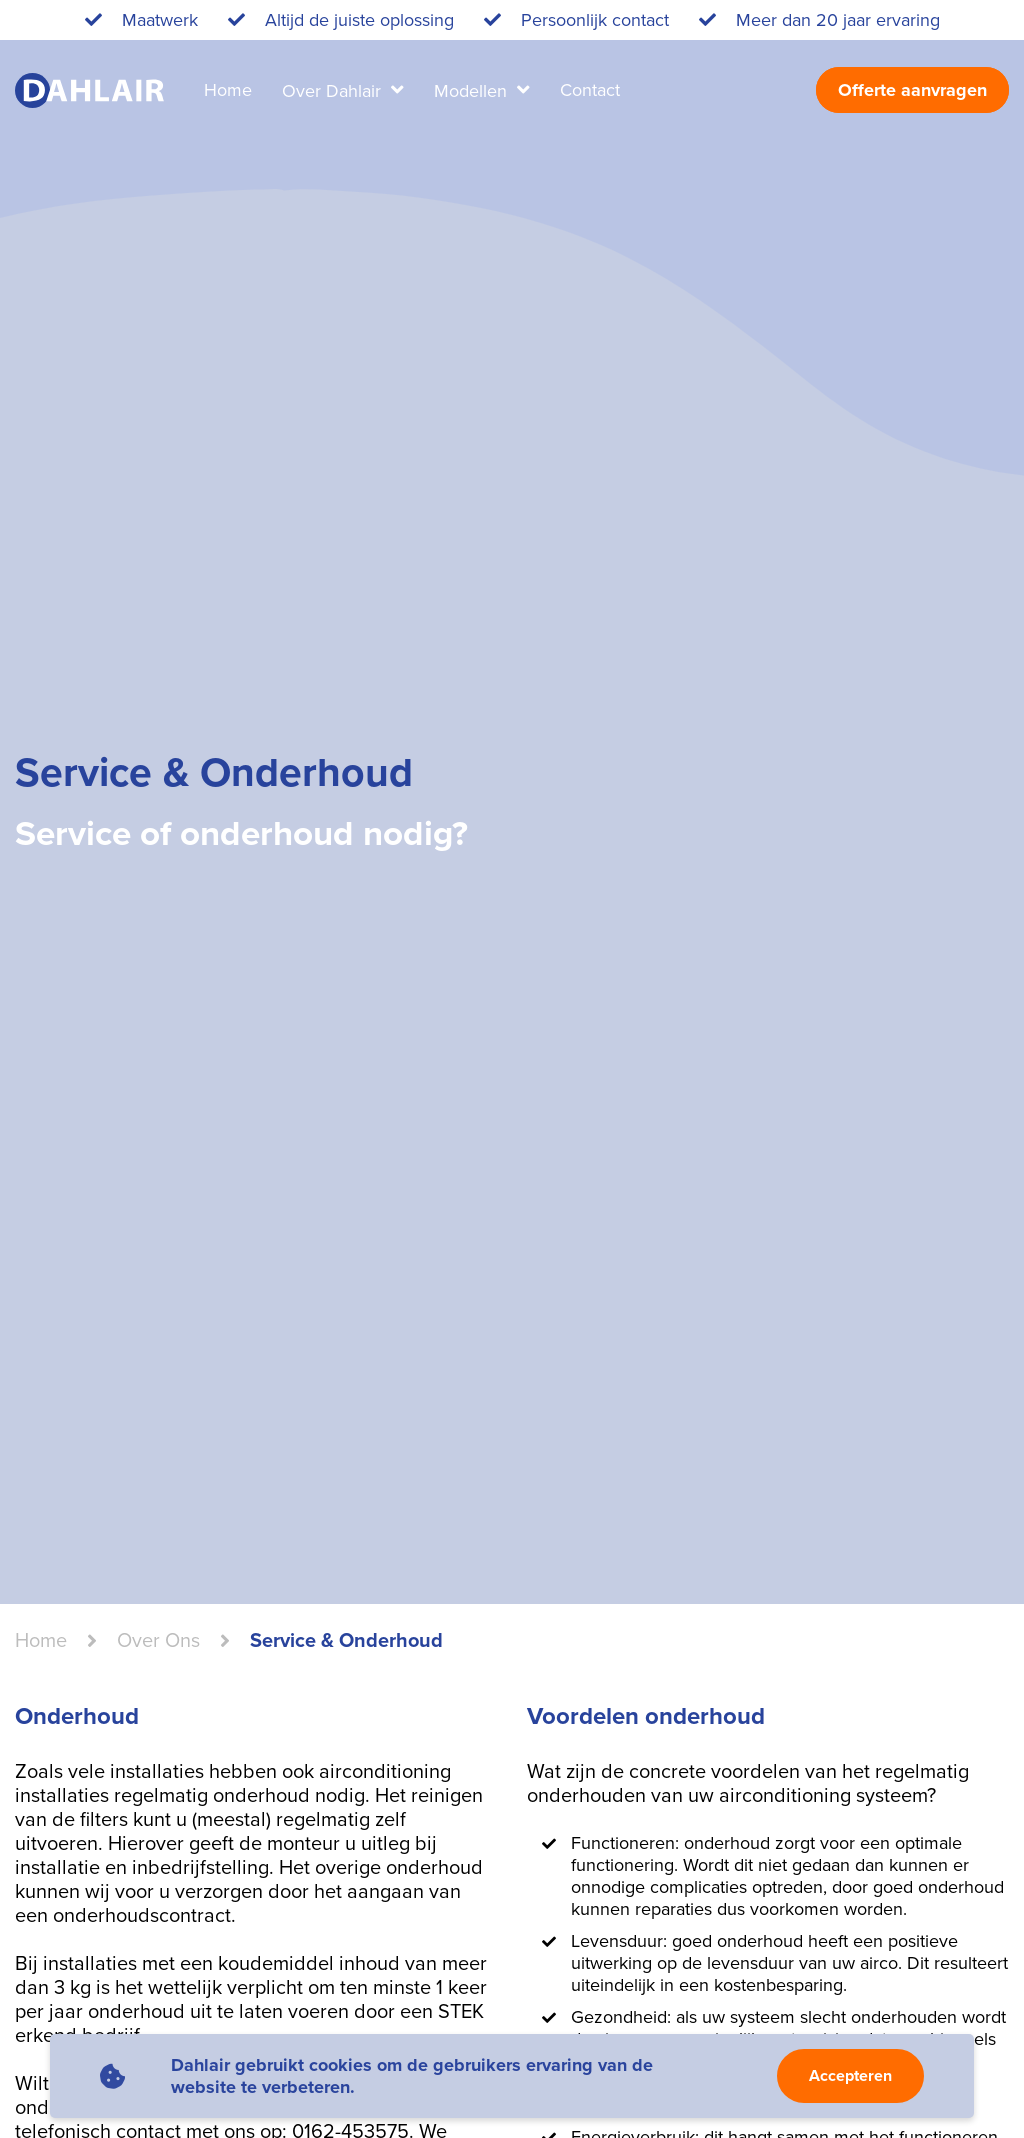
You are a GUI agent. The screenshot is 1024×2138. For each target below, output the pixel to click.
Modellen (473, 91)
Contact (590, 90)
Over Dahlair (334, 91)
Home (228, 90)
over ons (158, 1641)
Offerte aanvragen (912, 90)
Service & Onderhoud (346, 1641)
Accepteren (850, 2076)
